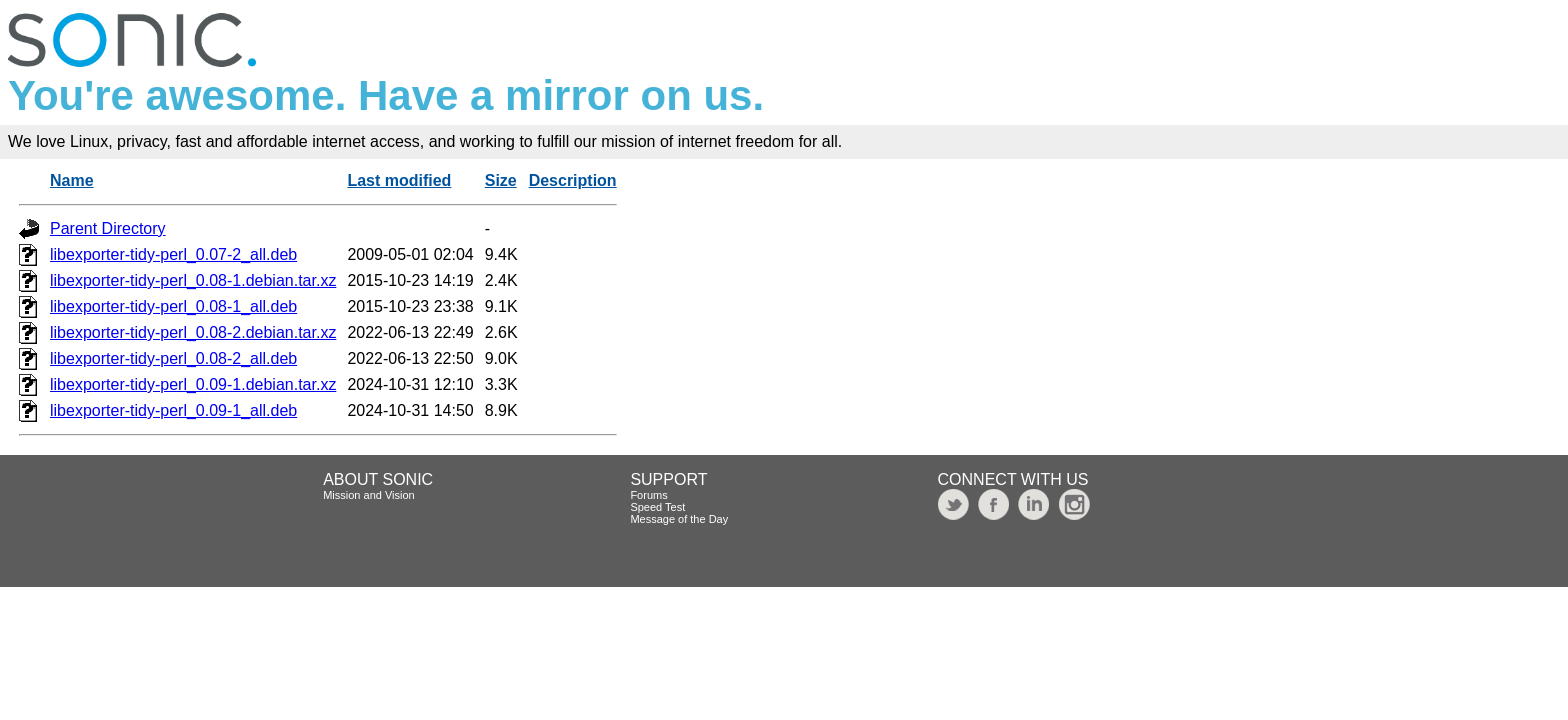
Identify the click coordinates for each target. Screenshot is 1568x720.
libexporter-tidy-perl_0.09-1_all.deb (173, 410)
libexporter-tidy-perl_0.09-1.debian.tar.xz (193, 384)
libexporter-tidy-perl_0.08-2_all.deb (173, 358)
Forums (648, 495)
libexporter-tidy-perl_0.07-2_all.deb (173, 254)
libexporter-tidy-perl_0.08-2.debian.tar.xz (193, 332)
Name (72, 180)
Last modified (399, 180)
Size (501, 180)
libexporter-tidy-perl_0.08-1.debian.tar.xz (193, 280)
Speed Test (657, 507)
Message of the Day (679, 519)
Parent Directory (108, 228)
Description (573, 180)
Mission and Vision (369, 495)
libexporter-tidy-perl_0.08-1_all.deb (173, 306)
